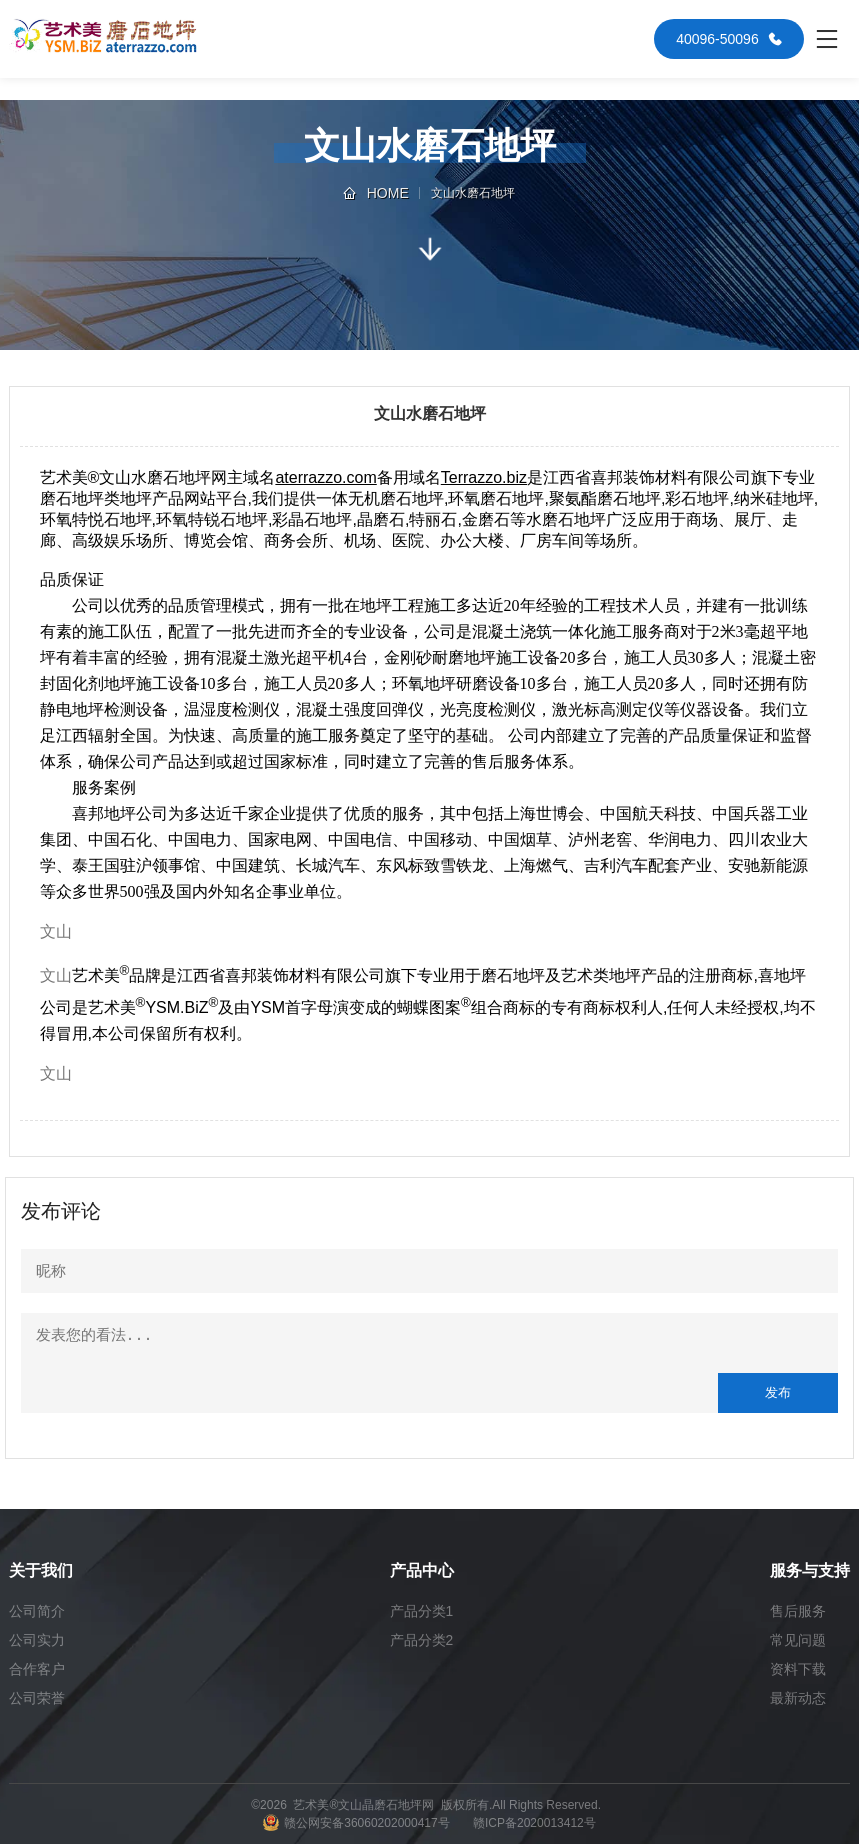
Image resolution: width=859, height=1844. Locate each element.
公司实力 (37, 1640)
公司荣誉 (37, 1698)
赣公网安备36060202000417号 (366, 1823)
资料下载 (798, 1669)
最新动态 (798, 1698)
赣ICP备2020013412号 (534, 1823)
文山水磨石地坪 (473, 193)
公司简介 (37, 1611)
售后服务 (798, 1611)
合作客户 (37, 1669)
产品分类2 (422, 1640)
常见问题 (798, 1640)
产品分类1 (422, 1611)
